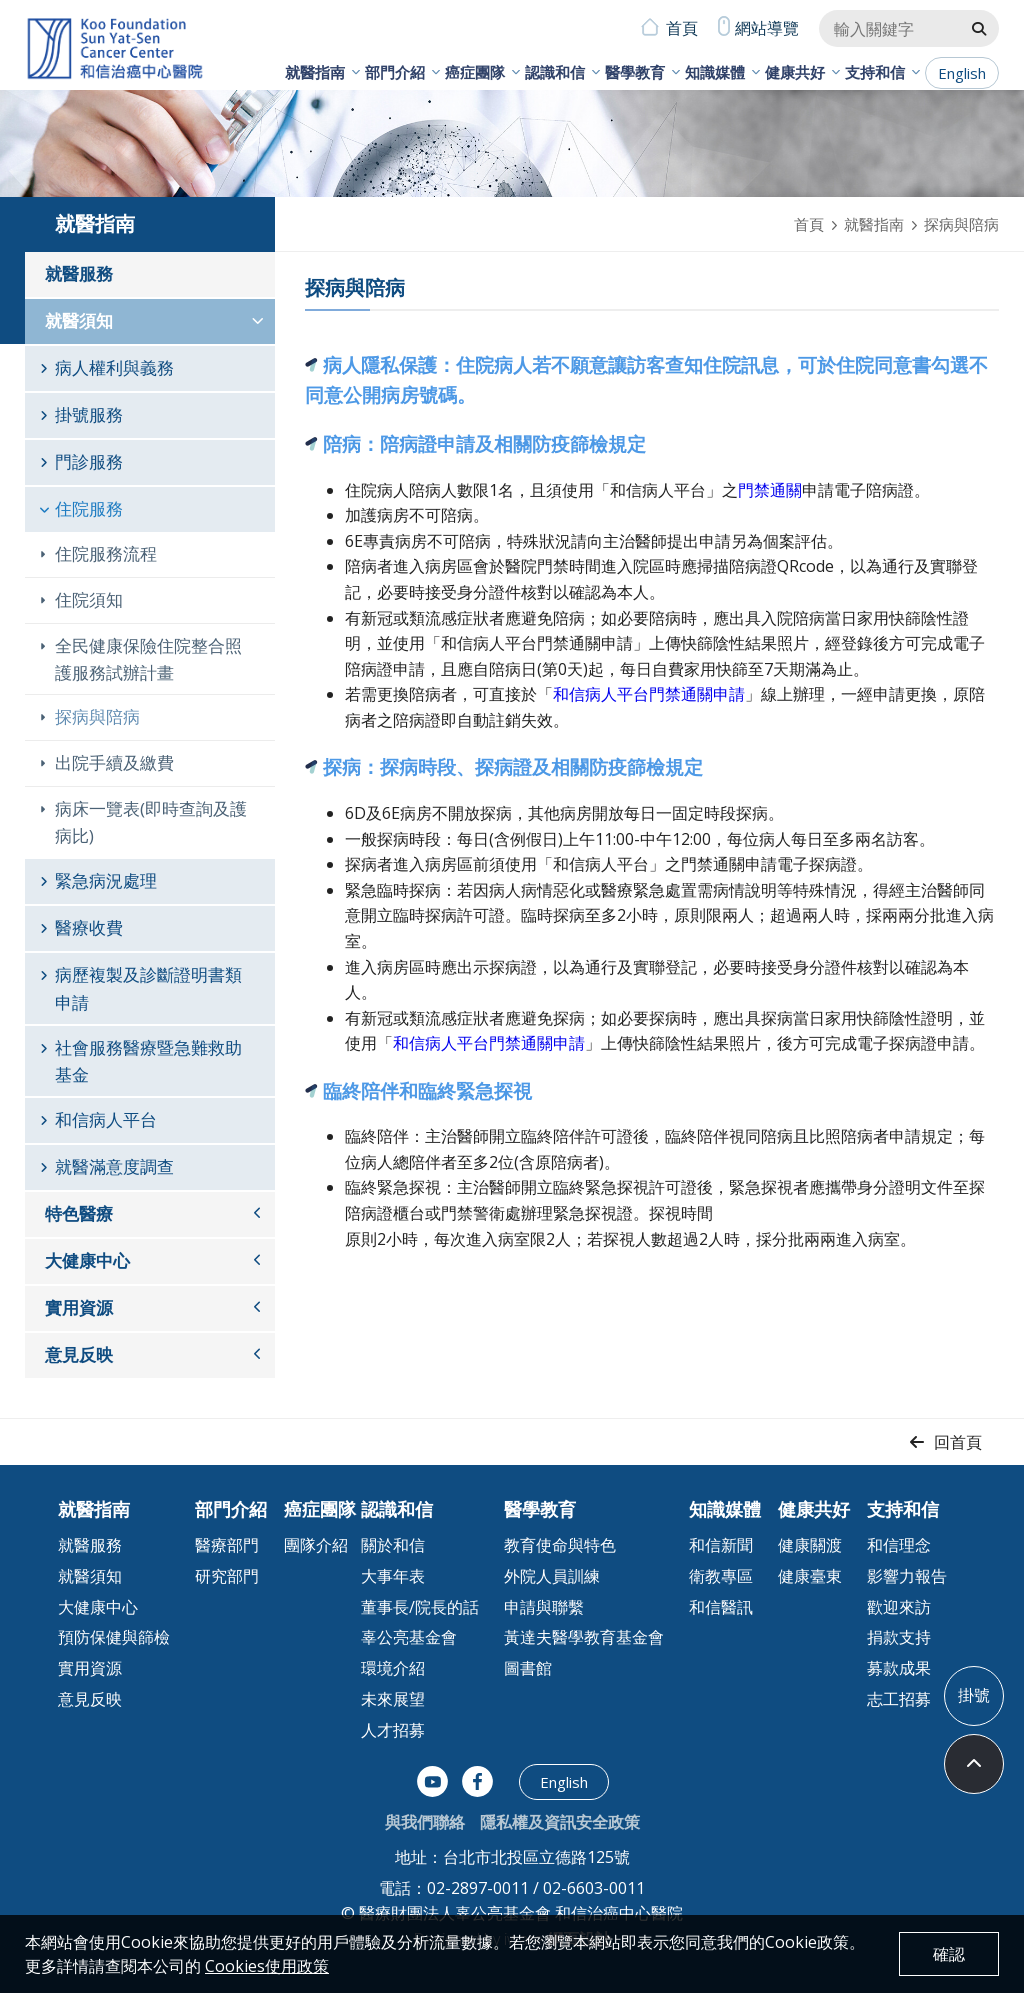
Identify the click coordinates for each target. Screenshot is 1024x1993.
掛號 (974, 1695)
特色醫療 (79, 1213)
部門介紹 (395, 72)
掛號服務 (89, 414)
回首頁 (958, 1442)
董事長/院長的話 (420, 1607)
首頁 (682, 28)
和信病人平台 (106, 1119)
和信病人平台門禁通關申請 (649, 694)
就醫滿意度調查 (114, 1166)
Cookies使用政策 (267, 1966)
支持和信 (875, 72)
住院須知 (89, 599)
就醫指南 (315, 72)
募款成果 (899, 1668)
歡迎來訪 (899, 1607)
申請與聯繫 (544, 1607)
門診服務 (89, 461)
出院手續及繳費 (114, 762)
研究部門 (227, 1576)
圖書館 (528, 1668)
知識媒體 (715, 72)
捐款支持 (899, 1637)
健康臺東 (810, 1576)
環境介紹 (393, 1668)
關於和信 (393, 1545)
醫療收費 (89, 927)
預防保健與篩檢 (114, 1637)
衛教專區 (721, 1576)
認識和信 (555, 72)
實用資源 (79, 1307)
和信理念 (899, 1545)
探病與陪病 (97, 716)
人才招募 (393, 1730)
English (962, 73)
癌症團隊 (475, 72)
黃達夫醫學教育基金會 (584, 1637)
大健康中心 (87, 1260)
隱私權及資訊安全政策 (560, 1822)
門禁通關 (770, 490)
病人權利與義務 (114, 367)
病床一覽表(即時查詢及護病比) (151, 822)
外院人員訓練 (552, 1576)
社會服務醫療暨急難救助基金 (148, 1061)
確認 (949, 1954)
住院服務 (89, 508)
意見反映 (79, 1354)
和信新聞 (721, 1545)
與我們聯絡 (425, 1822)
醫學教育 (635, 72)
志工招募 (899, 1699)
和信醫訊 (721, 1607)
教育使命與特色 (560, 1545)
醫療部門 (227, 1545)
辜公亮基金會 (409, 1637)
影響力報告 (907, 1576)
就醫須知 (79, 320)
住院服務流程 (106, 553)
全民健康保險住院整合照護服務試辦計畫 (148, 659)
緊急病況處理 (106, 880)
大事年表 (393, 1576)
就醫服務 (79, 273)
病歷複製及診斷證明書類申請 (148, 988)
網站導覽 (767, 28)
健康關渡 (810, 1545)
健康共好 (795, 72)
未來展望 (393, 1699)
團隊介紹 (316, 1545)
